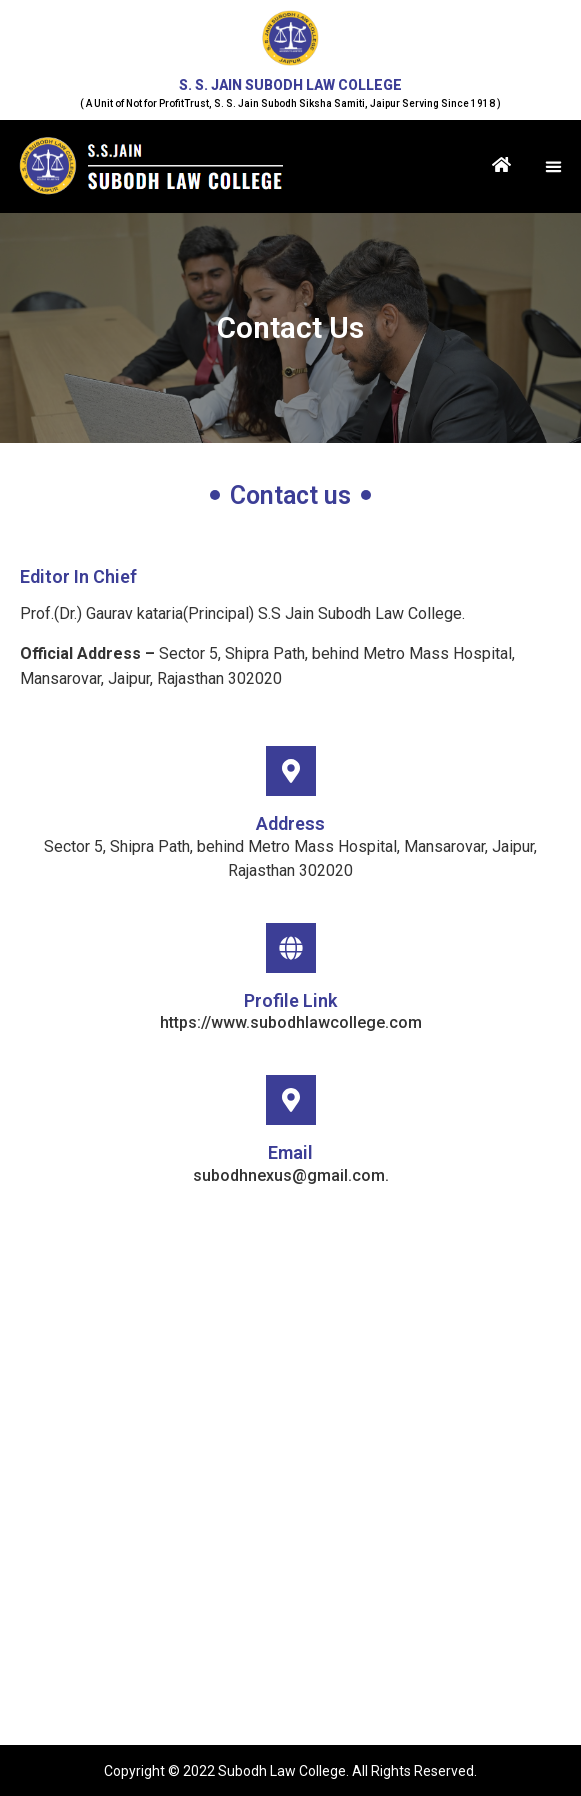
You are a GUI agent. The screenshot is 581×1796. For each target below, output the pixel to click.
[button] (554, 167)
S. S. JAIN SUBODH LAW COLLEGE (290, 85)
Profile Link (290, 1000)
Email (290, 1152)
